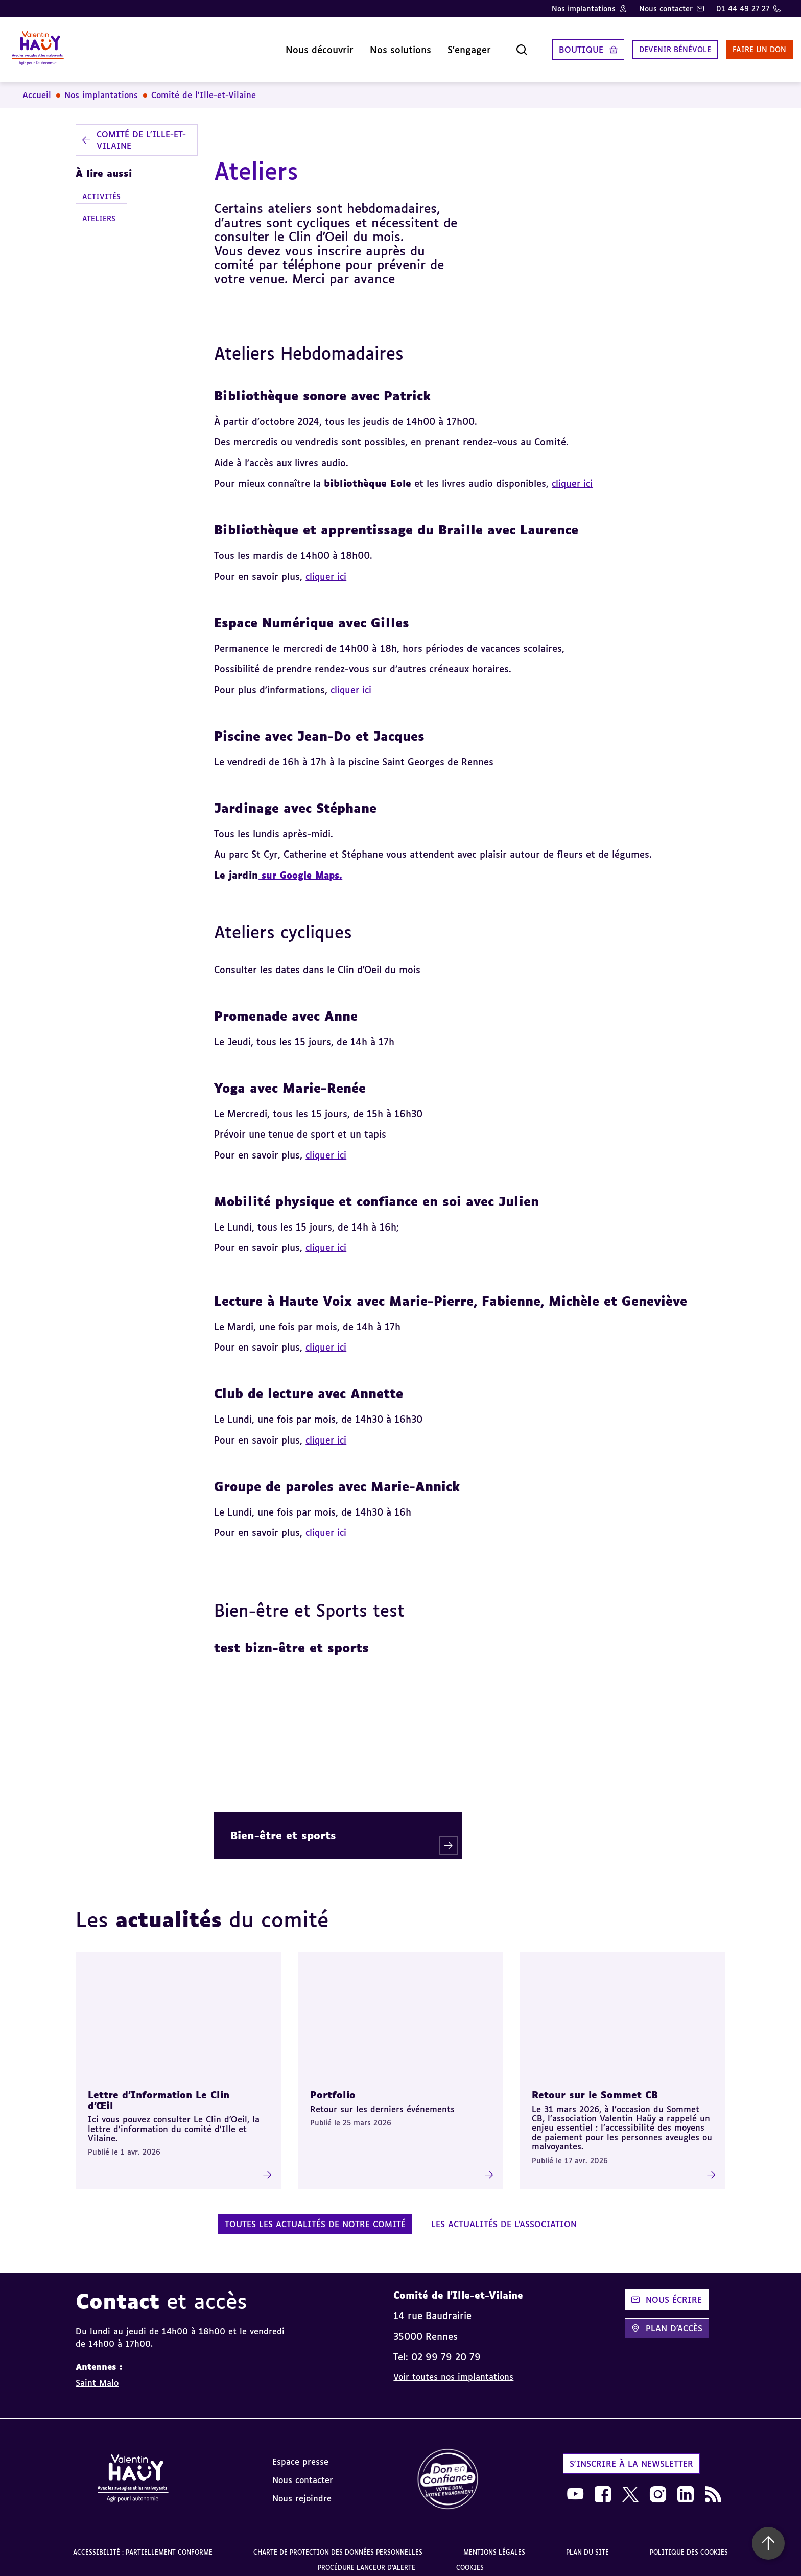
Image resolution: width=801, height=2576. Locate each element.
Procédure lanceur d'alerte (366, 2559)
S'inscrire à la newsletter (631, 2455)
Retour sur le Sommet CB (595, 2086)
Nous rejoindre (302, 2490)
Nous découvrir (289, 45)
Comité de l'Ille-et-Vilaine (203, 86)
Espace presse (300, 2453)
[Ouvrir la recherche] (491, 45)
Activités (101, 188)
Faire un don (743, 45)
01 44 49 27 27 (742, 8)
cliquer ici (352, 681)
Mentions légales (494, 2544)
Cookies (470, 2559)
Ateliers (98, 210)
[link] (448, 2471)
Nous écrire (666, 2291)
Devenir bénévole (650, 45)
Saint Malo (97, 2375)
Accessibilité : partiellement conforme (143, 2544)
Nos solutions (370, 45)
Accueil (36, 86)
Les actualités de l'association (504, 2216)
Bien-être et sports (283, 1827)
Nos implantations (584, 8)
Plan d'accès (666, 2320)
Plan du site (587, 2544)
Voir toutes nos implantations (453, 2369)
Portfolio (333, 2086)
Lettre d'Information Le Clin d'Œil (158, 2092)
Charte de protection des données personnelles (337, 2544)
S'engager (439, 45)
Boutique (551, 45)
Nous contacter (666, 8)
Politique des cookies (689, 2544)
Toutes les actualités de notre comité (315, 2216)
